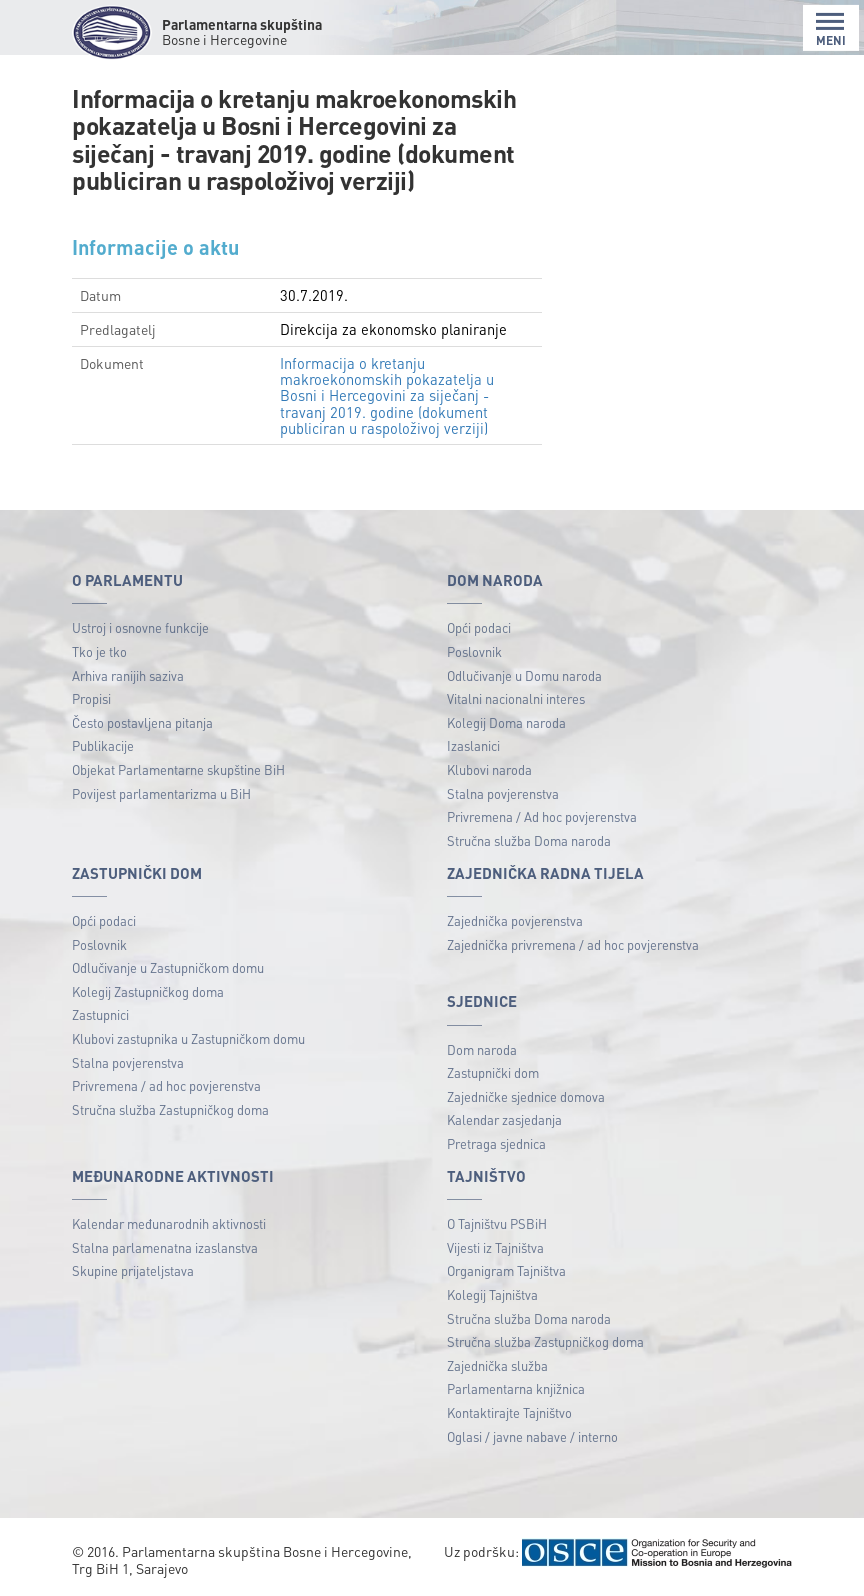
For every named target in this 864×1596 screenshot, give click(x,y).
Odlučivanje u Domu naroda (524, 675)
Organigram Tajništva (506, 1270)
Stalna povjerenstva (503, 793)
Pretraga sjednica (496, 1143)
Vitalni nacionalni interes (516, 698)
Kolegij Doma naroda (506, 722)
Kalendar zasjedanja (504, 1119)
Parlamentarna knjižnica (516, 1388)
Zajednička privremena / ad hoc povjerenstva (573, 944)
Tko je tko (99, 651)
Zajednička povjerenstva (515, 920)
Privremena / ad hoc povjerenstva (166, 1085)
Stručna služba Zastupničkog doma (170, 1109)
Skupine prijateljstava (133, 1270)
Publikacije (103, 745)
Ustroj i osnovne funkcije (140, 627)
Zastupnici (100, 1014)
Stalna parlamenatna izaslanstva (165, 1247)
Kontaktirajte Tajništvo (509, 1412)
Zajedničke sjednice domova (526, 1096)
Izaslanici (473, 745)
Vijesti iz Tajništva (495, 1247)
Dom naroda (482, 1049)
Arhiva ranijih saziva (128, 675)
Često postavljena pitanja (142, 722)
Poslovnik (474, 651)
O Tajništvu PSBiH (497, 1223)
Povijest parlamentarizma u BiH (161, 793)
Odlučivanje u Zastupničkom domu (168, 967)
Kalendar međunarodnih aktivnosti (169, 1223)
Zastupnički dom (493, 1072)
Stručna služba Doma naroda (529, 840)
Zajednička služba (497, 1365)
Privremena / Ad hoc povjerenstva (542, 816)
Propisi (91, 698)
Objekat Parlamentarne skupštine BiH (178, 769)
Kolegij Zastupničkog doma (148, 991)
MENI (831, 29)
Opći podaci (479, 627)
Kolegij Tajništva (492, 1294)
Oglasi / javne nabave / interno (532, 1436)
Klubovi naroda (489, 769)
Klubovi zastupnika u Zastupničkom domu (188, 1038)
